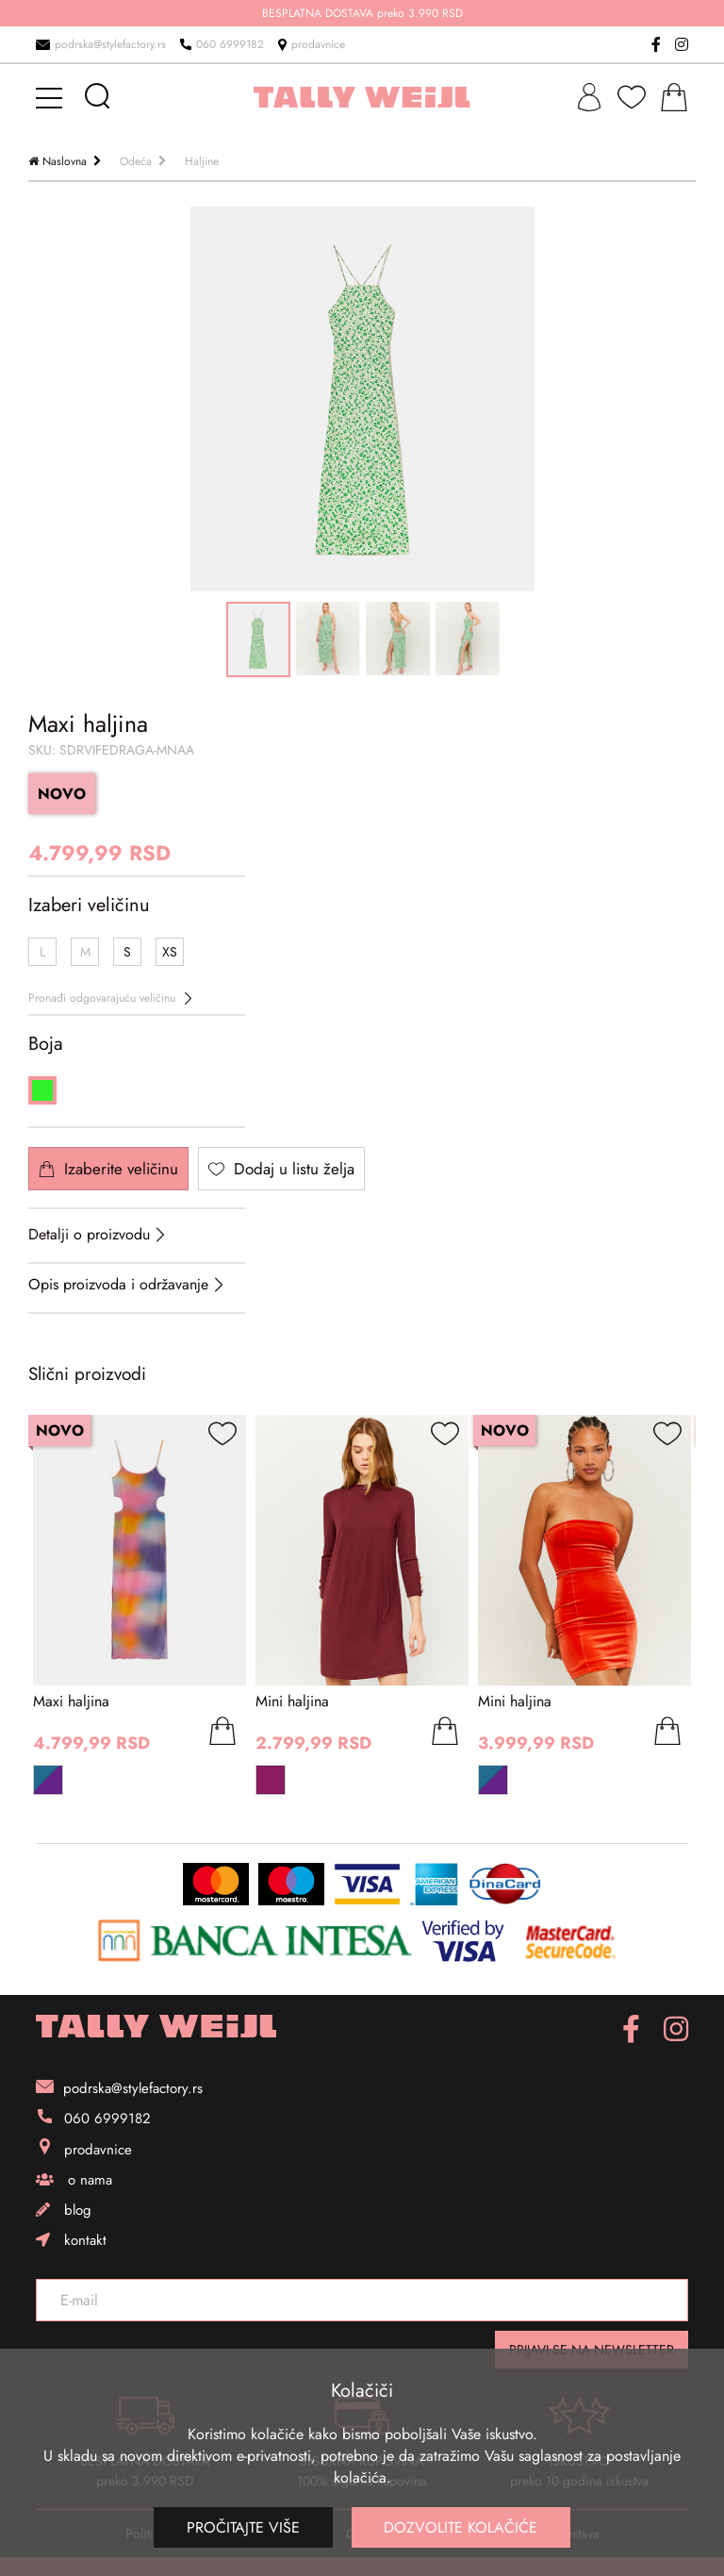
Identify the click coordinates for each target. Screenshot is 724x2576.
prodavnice (311, 44)
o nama (74, 2179)
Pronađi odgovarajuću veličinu (109, 997)
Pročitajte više (243, 2527)
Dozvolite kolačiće (461, 2527)
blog (63, 2210)
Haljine (202, 161)
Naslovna (64, 161)
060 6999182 (222, 44)
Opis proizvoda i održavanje (118, 1284)
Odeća (136, 161)
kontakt (71, 2240)
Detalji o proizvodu (89, 1234)
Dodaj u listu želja (281, 1168)
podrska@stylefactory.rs (101, 44)
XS (169, 951)
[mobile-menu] (52, 97)
